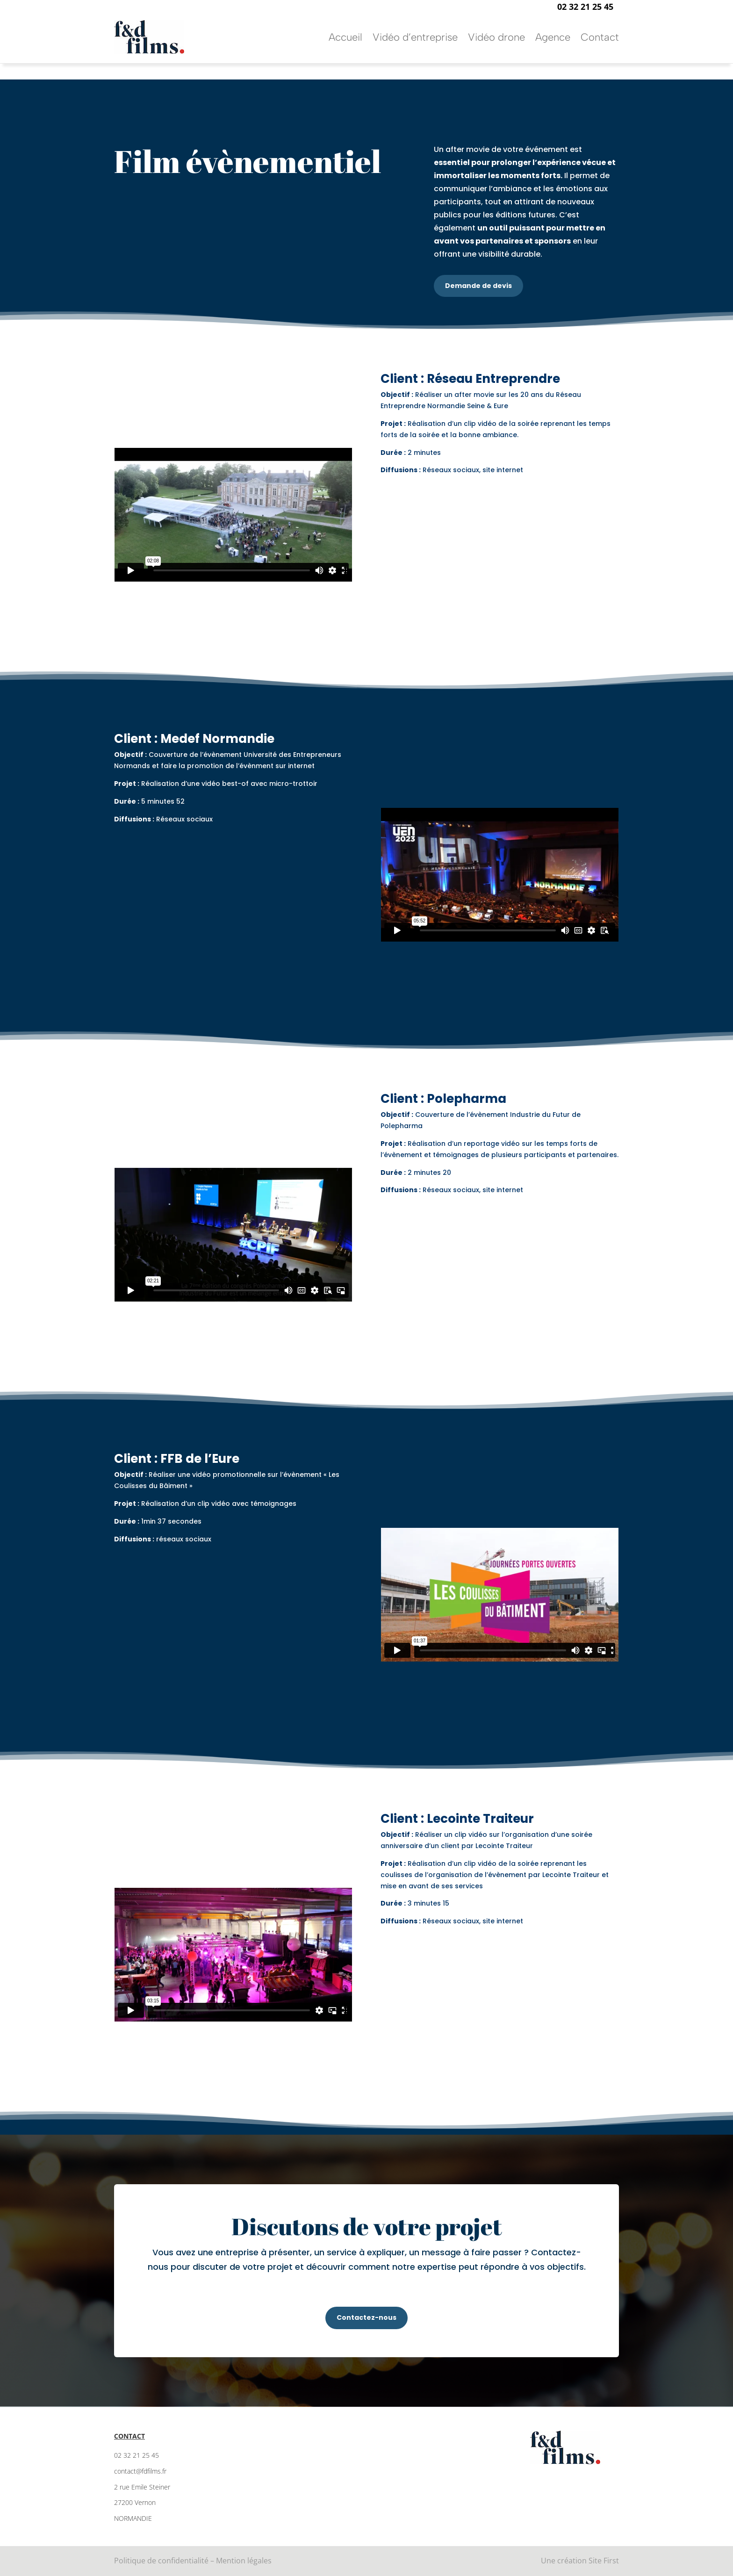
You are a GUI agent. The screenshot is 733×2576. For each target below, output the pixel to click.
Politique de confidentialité (161, 2560)
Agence (552, 37)
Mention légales (244, 2560)
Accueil (345, 37)
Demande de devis (478, 285)
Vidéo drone (496, 37)
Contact (600, 37)
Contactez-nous (366, 2317)
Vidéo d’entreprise (415, 37)
